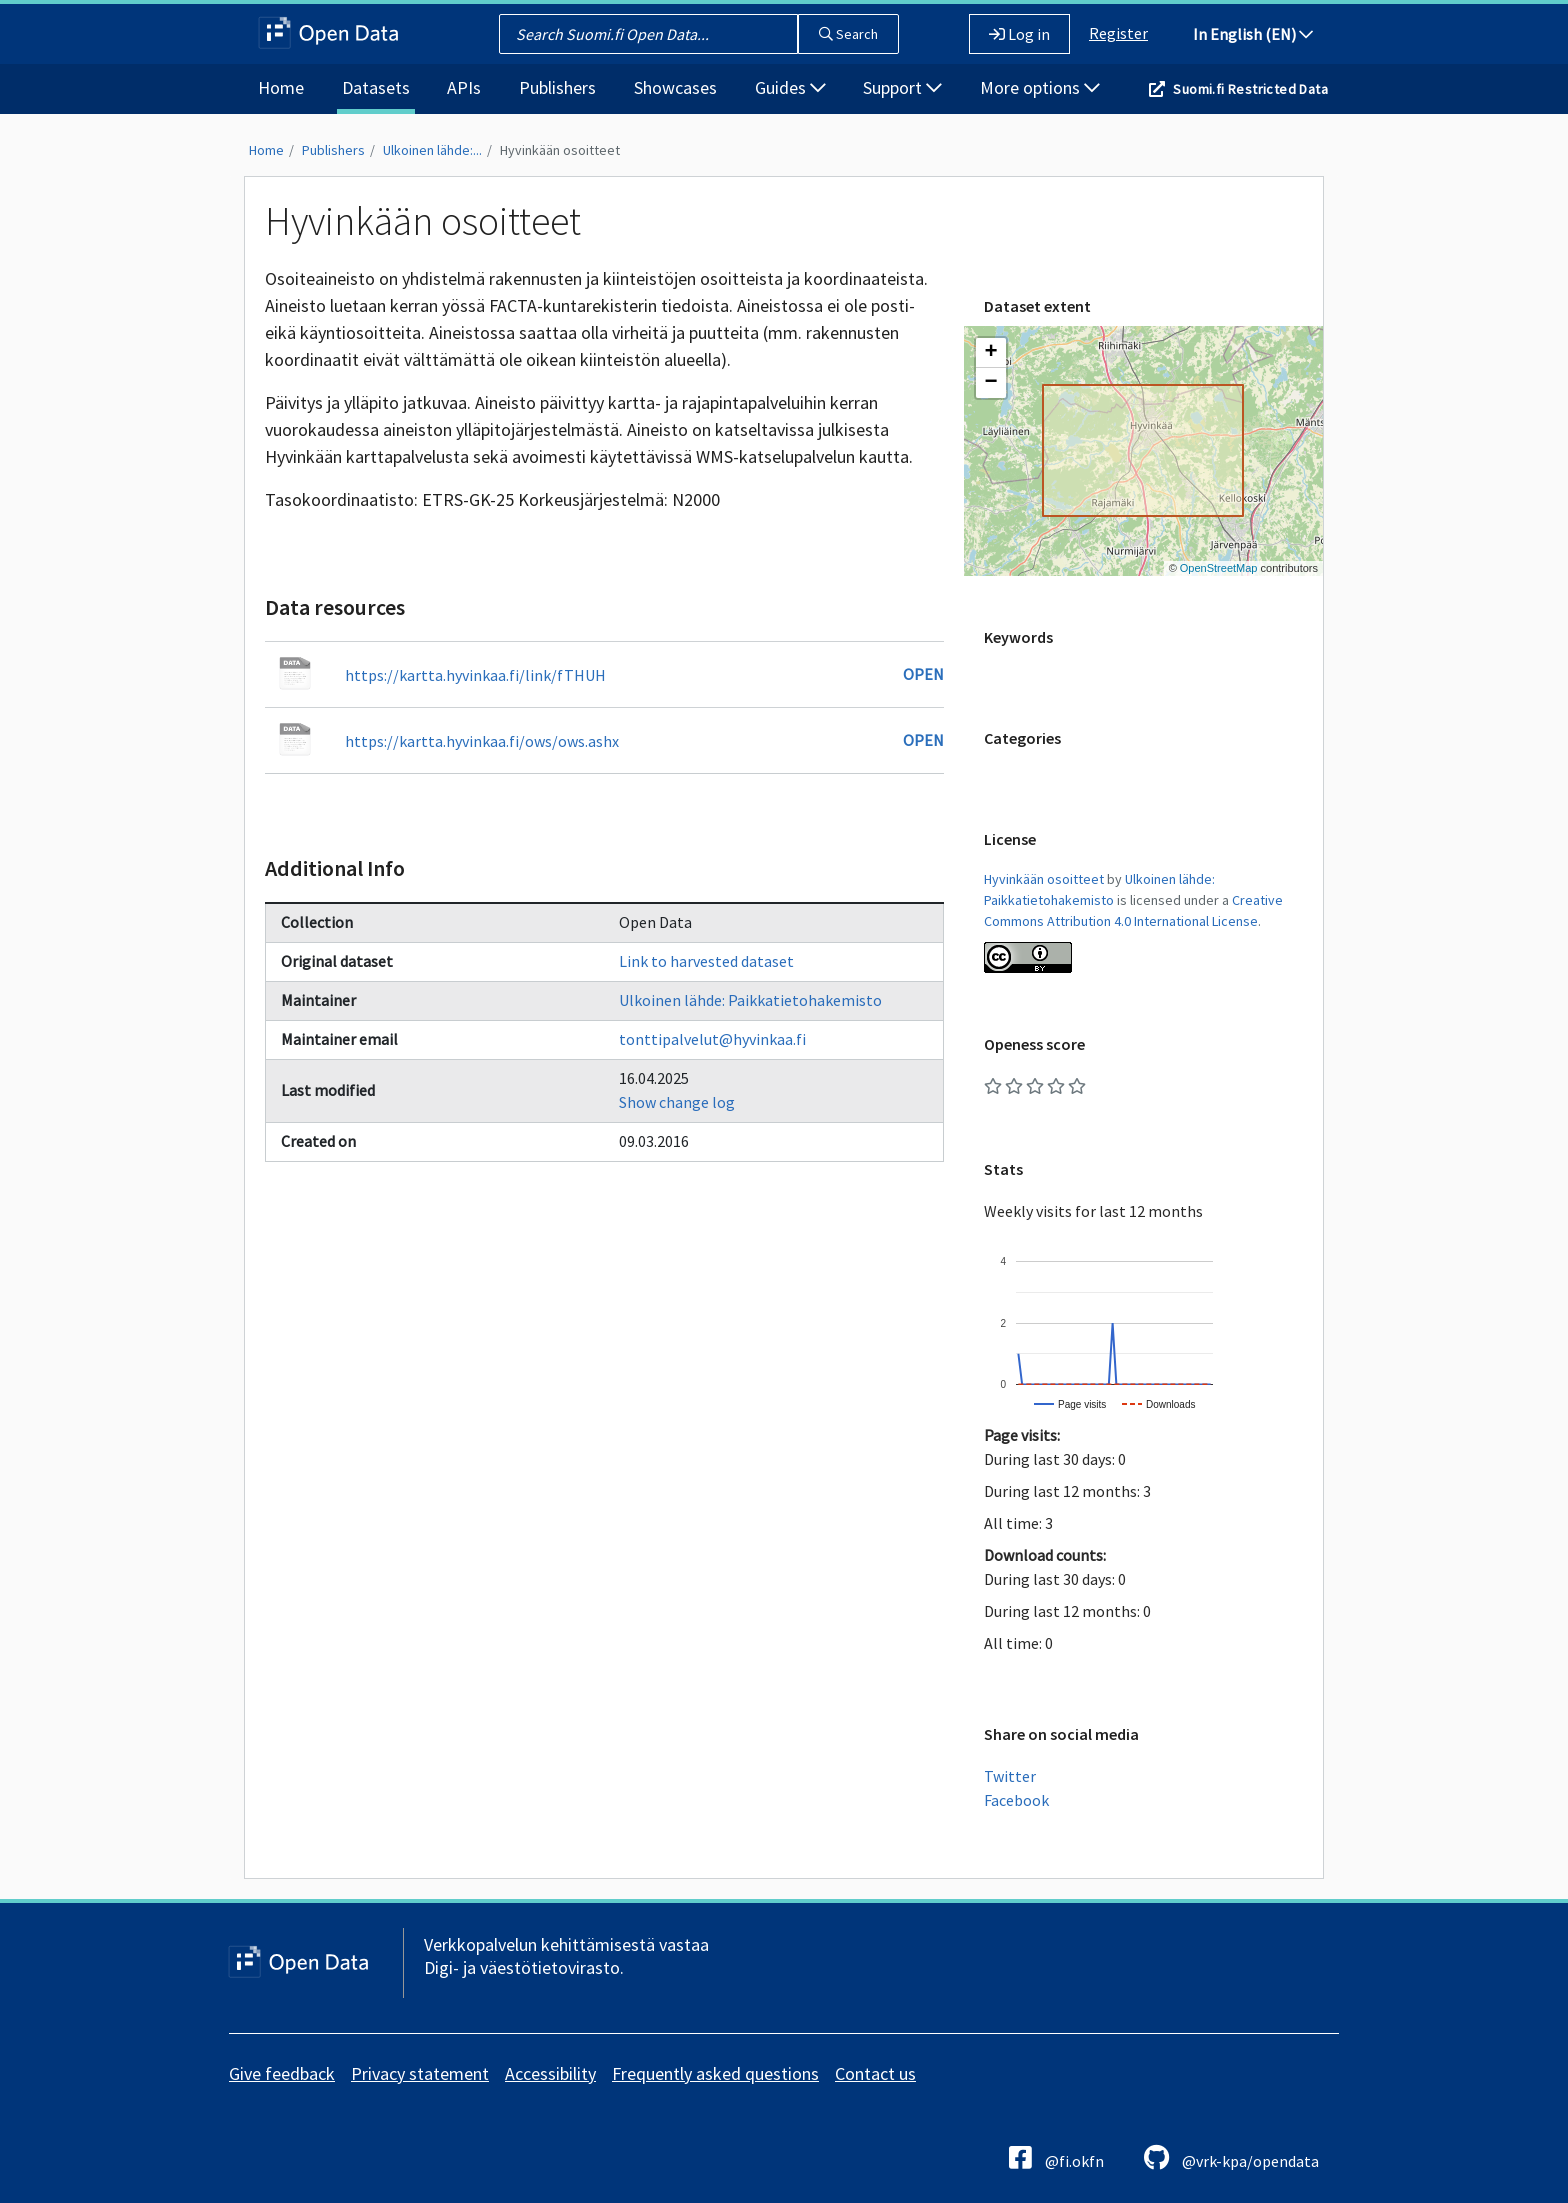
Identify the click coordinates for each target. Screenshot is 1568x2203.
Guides (790, 87)
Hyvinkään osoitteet (560, 150)
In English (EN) (1253, 34)
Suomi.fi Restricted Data (1250, 89)
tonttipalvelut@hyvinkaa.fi (712, 1039)
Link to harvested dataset (706, 961)
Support (902, 87)
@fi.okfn (1056, 2157)
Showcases (675, 87)
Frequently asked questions (715, 2073)
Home (281, 87)
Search (848, 34)
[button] (991, 353)
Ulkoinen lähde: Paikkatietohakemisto (750, 1000)
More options (1040, 87)
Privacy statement (420, 2073)
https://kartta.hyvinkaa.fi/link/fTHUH (475, 675)
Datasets (376, 87)
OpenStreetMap (1219, 568)
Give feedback (282, 2073)
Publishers (557, 87)
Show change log (677, 1102)
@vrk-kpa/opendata (1231, 2157)
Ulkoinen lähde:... (432, 150)
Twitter (1010, 1776)
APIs (464, 87)
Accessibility (550, 2073)
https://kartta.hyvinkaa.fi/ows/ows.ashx (482, 741)
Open (923, 674)
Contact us (875, 2073)
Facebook (1016, 1800)
